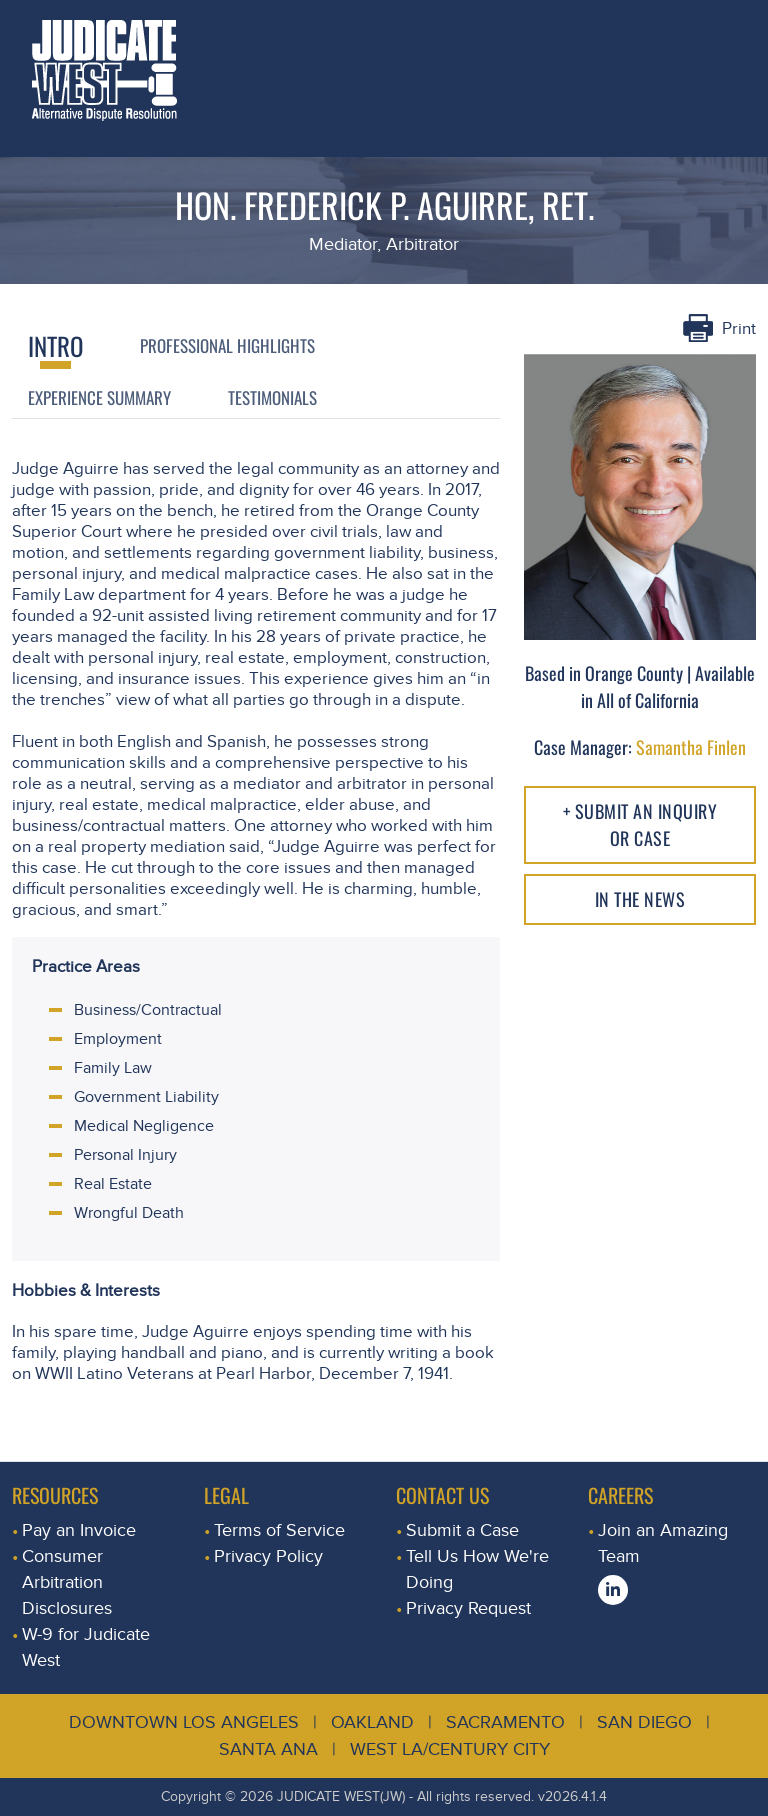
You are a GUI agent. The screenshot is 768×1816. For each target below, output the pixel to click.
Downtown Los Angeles (184, 1722)
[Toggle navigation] (731, 25)
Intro (55, 345)
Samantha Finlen (691, 747)
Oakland (372, 1722)
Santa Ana (268, 1749)
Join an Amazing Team (663, 1543)
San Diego (644, 1722)
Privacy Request (468, 1608)
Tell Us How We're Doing (477, 1569)
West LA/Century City (450, 1749)
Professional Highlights (227, 345)
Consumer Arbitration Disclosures (67, 1582)
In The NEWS (640, 899)
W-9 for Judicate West (86, 1647)
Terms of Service (279, 1530)
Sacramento (505, 1722)
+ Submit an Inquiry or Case (640, 824)
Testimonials (272, 397)
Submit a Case (462, 1530)
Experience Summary (99, 397)
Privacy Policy (268, 1556)
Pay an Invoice (79, 1530)
